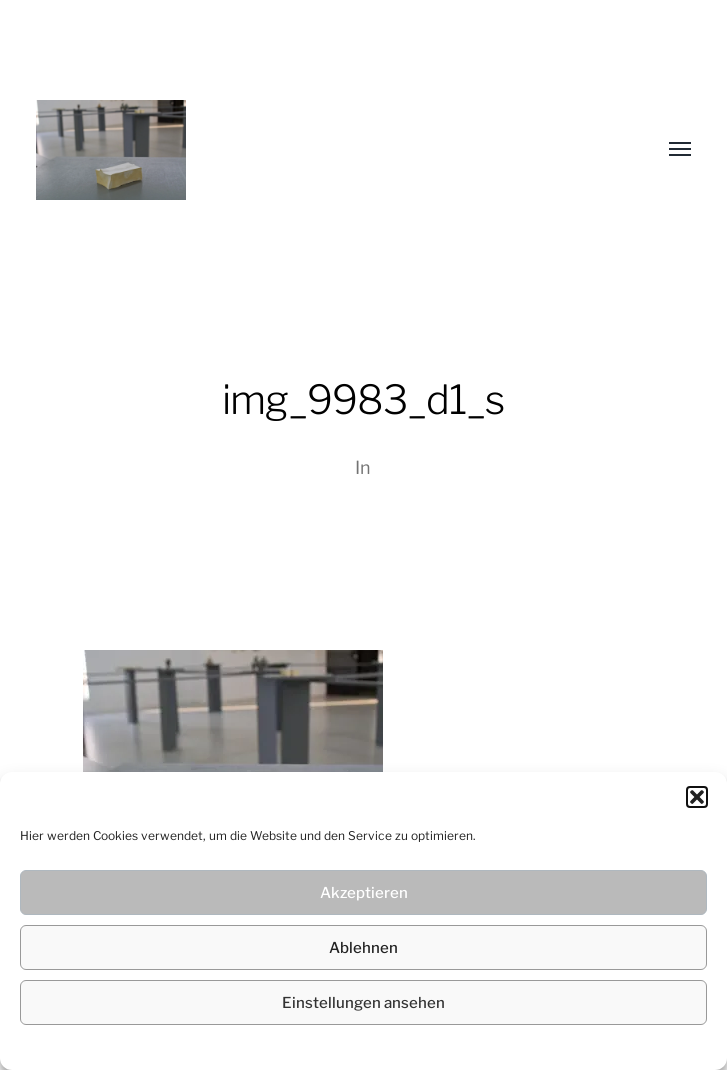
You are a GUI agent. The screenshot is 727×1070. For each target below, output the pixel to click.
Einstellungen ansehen (363, 1003)
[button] (697, 797)
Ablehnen (363, 948)
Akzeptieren (364, 893)
